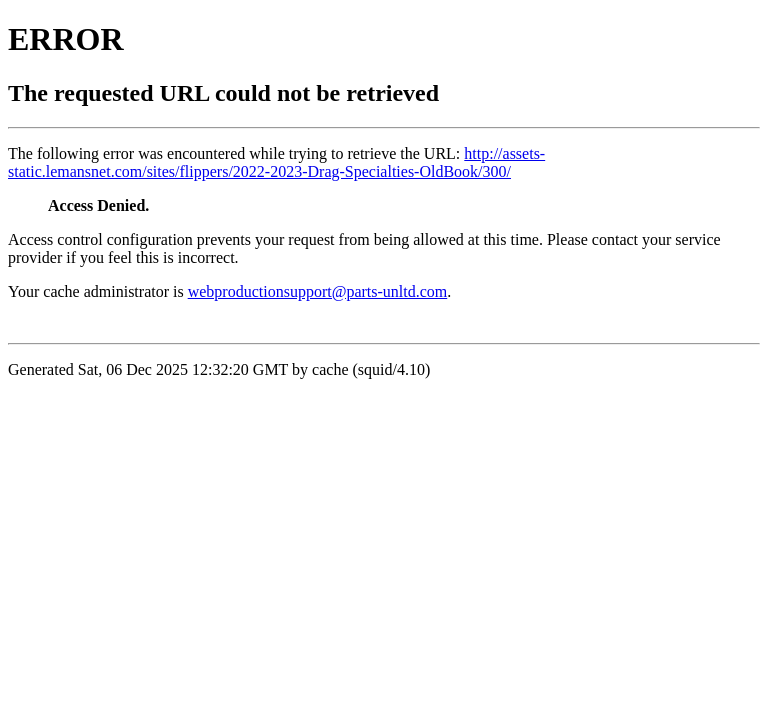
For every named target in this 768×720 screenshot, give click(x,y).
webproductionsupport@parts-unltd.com (318, 291)
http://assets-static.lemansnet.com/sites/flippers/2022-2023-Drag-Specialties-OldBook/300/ (276, 162)
